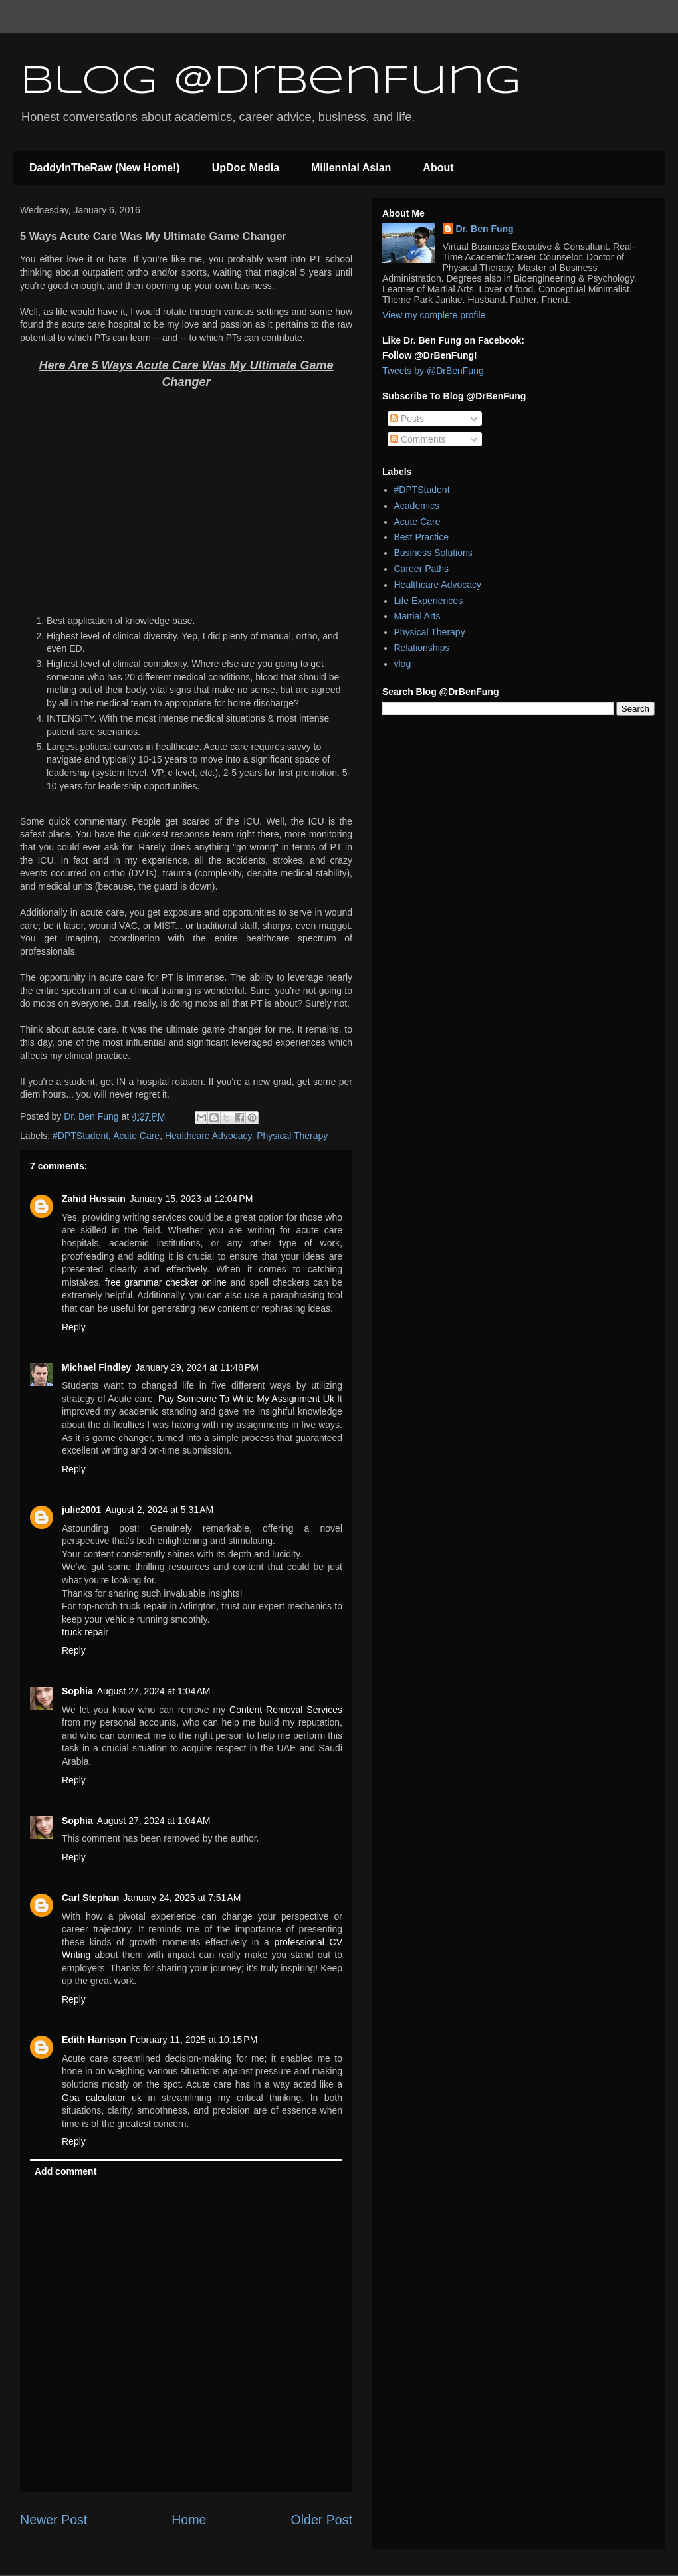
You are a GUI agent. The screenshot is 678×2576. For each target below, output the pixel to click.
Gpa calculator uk (102, 2097)
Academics (416, 505)
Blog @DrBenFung (270, 81)
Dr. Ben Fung (485, 228)
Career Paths (421, 568)
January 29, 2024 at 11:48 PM (197, 1367)
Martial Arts (417, 616)
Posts (407, 418)
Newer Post (53, 2519)
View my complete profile (433, 315)
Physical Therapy (292, 1135)
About (438, 167)
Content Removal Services (285, 1709)
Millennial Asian (351, 167)
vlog (402, 663)
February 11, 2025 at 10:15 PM (193, 2039)
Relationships (422, 648)
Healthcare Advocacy (208, 1135)
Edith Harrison (94, 2039)
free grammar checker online (166, 1282)
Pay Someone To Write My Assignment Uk (246, 1398)
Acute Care (136, 1135)
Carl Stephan (90, 1897)
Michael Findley (96, 1367)
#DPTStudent (80, 1135)
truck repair (85, 1632)
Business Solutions (433, 552)
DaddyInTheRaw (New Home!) (104, 167)
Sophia (77, 1691)
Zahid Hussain (94, 1198)
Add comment (65, 2171)
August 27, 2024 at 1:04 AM (154, 1691)
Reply (74, 1327)
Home (188, 2519)
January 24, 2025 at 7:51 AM (182, 1897)
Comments (418, 439)
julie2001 (81, 1509)
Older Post (321, 2519)
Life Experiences (428, 600)
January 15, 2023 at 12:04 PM (191, 1198)
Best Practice (421, 537)
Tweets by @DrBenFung (433, 370)
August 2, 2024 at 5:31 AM (159, 1509)
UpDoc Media (245, 167)
